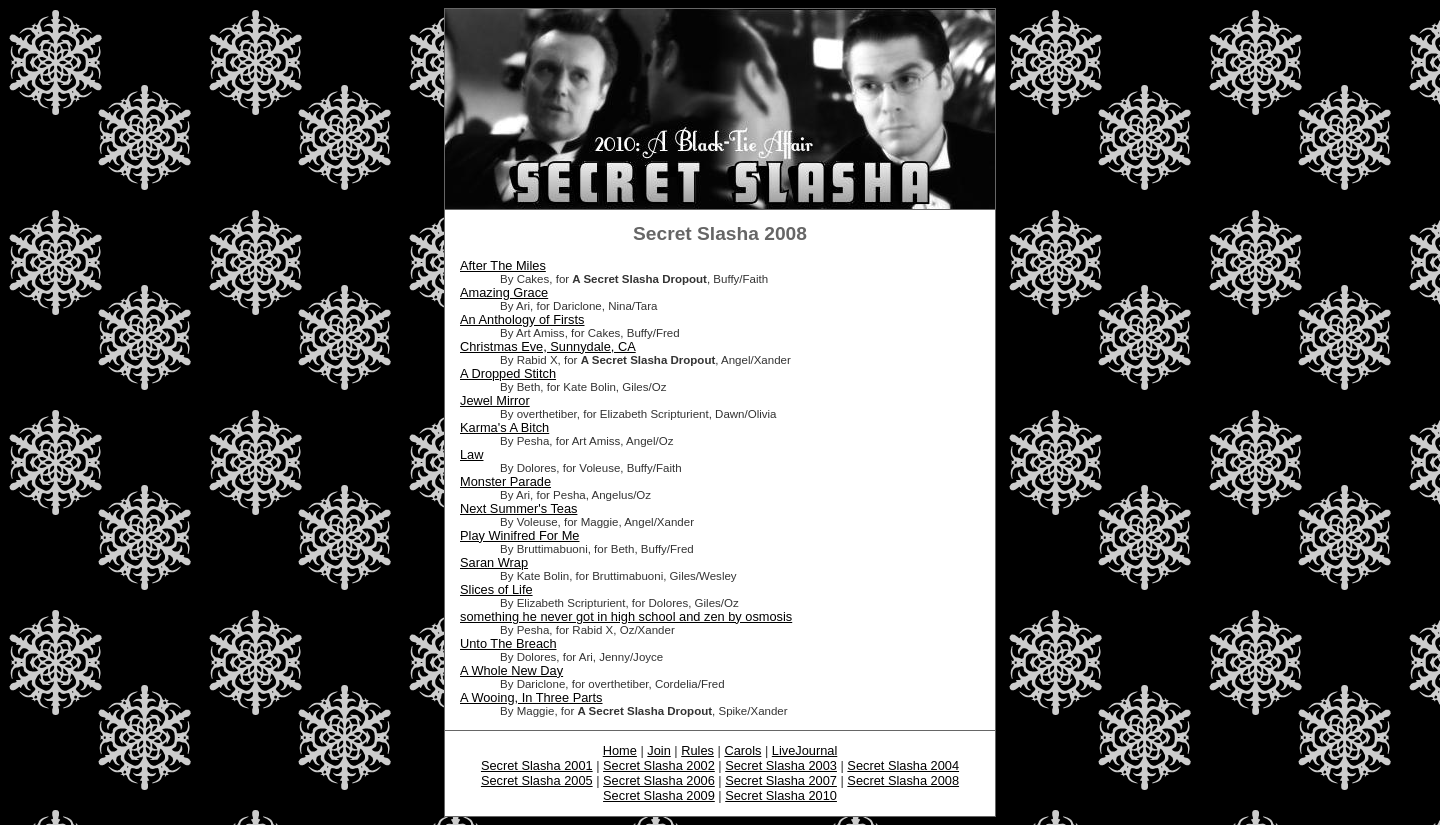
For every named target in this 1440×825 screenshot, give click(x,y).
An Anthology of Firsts (522, 319)
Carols (742, 750)
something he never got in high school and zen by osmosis (626, 616)
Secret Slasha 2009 (659, 795)
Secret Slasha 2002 (659, 765)
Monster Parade (505, 481)
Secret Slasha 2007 (781, 780)
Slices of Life (496, 589)
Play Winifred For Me (519, 535)
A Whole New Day (511, 670)
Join (658, 750)
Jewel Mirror (495, 400)
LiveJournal (804, 750)
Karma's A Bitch (504, 427)
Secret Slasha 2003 (781, 765)
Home (620, 750)
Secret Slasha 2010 (781, 795)
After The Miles (503, 265)
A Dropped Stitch (508, 373)
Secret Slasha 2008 (903, 780)
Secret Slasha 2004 (903, 765)
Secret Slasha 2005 (537, 780)
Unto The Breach (508, 643)
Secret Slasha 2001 (537, 765)
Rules (697, 750)
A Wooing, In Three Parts (531, 697)
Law (471, 454)
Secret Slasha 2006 (659, 780)
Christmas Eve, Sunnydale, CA (548, 346)
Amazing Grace (504, 292)
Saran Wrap (494, 562)
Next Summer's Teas (518, 508)
